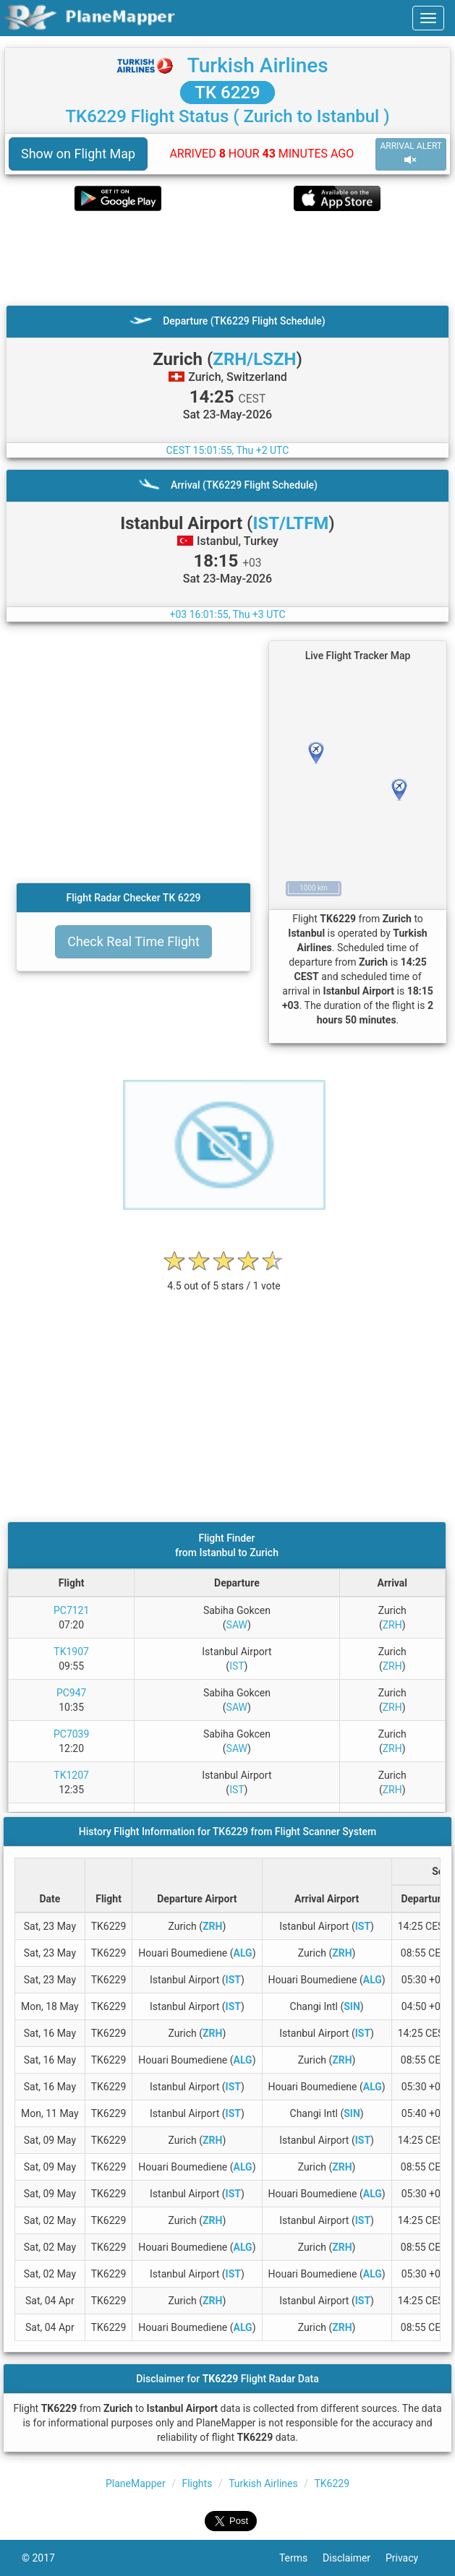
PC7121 (71, 1610)
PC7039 (71, 1734)
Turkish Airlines (257, 65)
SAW (237, 1625)
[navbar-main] (428, 18)
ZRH (392, 1625)
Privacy (409, 2558)
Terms (301, 2558)
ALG (243, 1953)
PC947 (71, 1693)
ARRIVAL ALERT (411, 153)
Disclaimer (354, 2558)
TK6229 (331, 2483)
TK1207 (71, 1775)
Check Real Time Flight (133, 941)
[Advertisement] (227, 258)
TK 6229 (227, 92)
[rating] (224, 1278)
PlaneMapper (136, 2483)
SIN (352, 2006)
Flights (197, 2483)
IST (236, 1666)
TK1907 (71, 1651)
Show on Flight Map (78, 153)
